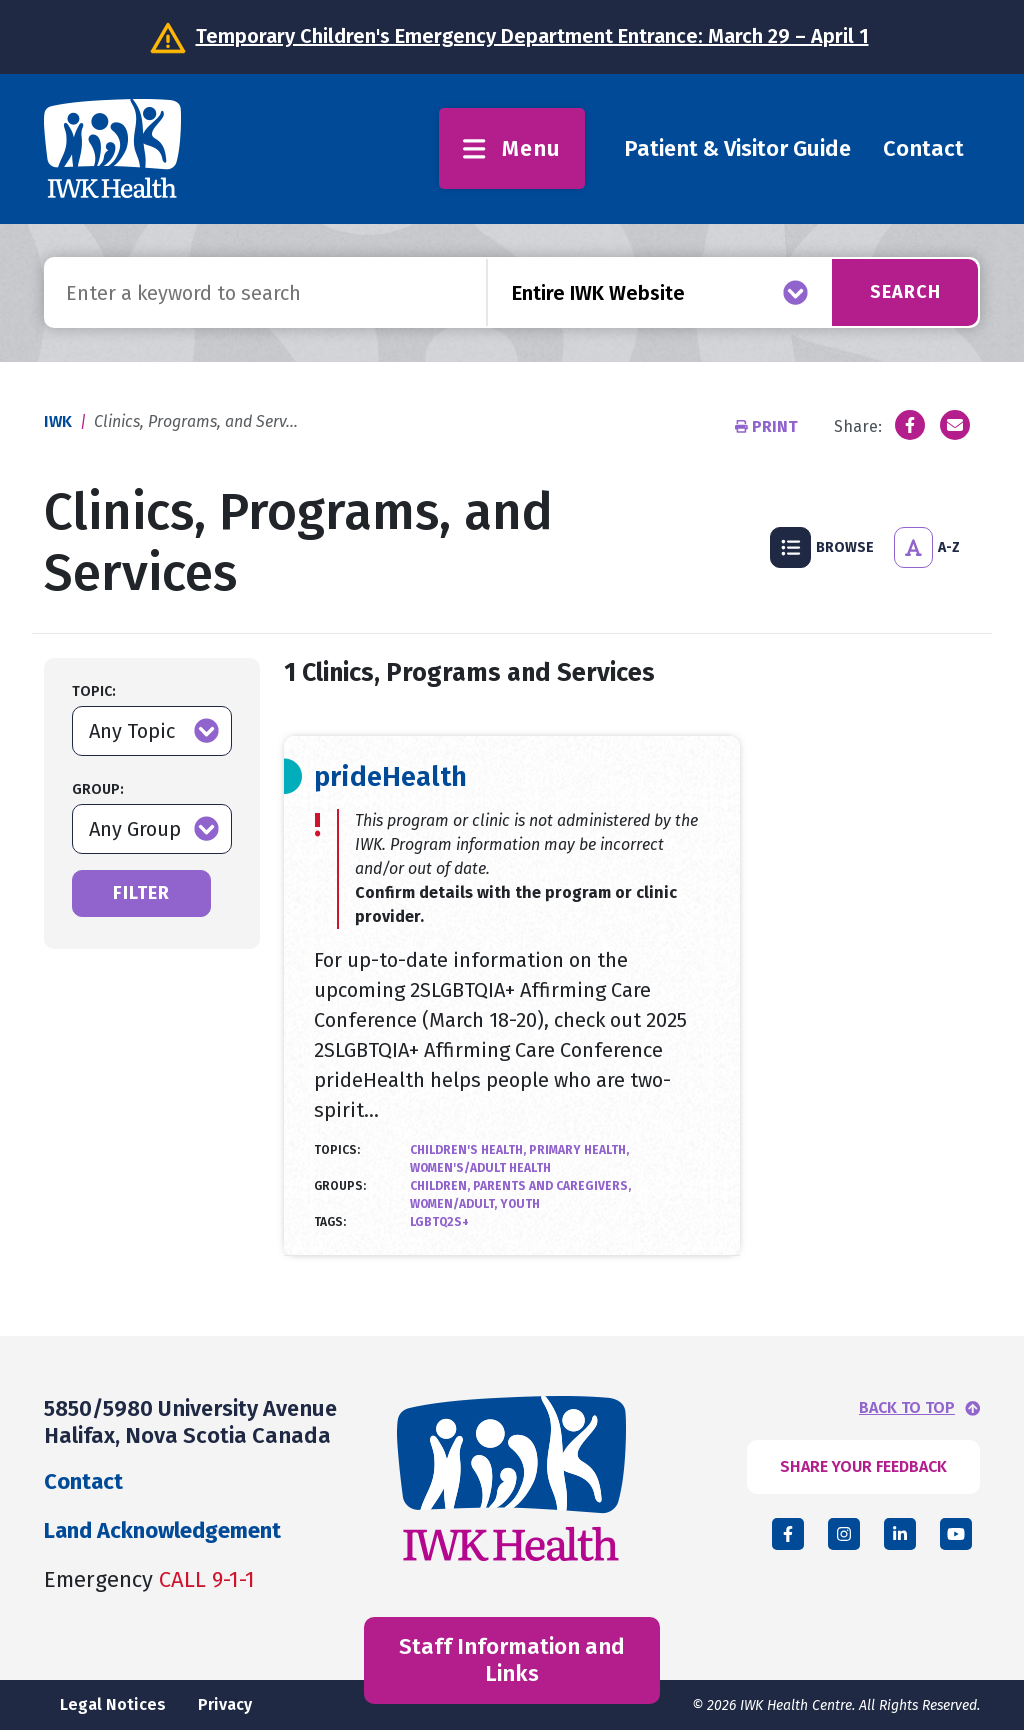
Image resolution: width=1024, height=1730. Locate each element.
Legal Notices (113, 1704)
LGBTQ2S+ (439, 1222)
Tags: (330, 1222)
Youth (520, 1204)
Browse (822, 547)
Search (905, 292)
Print (768, 426)
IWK (58, 421)
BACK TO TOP (907, 1408)
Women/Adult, (455, 1204)
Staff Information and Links (512, 1659)
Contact (923, 148)
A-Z (927, 547)
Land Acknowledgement (162, 1530)
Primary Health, (579, 1150)
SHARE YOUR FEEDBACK (863, 1466)
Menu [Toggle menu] (511, 148)
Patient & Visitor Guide (737, 148)
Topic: (94, 691)
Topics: (337, 1150)
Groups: (340, 1186)
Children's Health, (469, 1150)
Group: (98, 789)
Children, (441, 1186)
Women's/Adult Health (480, 1168)
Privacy (225, 1704)
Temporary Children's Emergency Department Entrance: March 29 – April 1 (532, 36)
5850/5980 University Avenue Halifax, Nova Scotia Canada (190, 1421)
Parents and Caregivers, (552, 1186)
